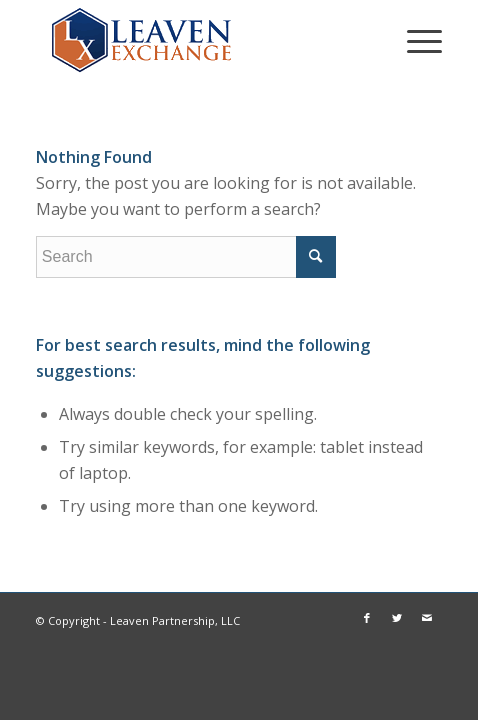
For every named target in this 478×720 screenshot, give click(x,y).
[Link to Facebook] (367, 618)
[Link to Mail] (427, 618)
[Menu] (414, 40)
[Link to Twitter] (397, 618)
